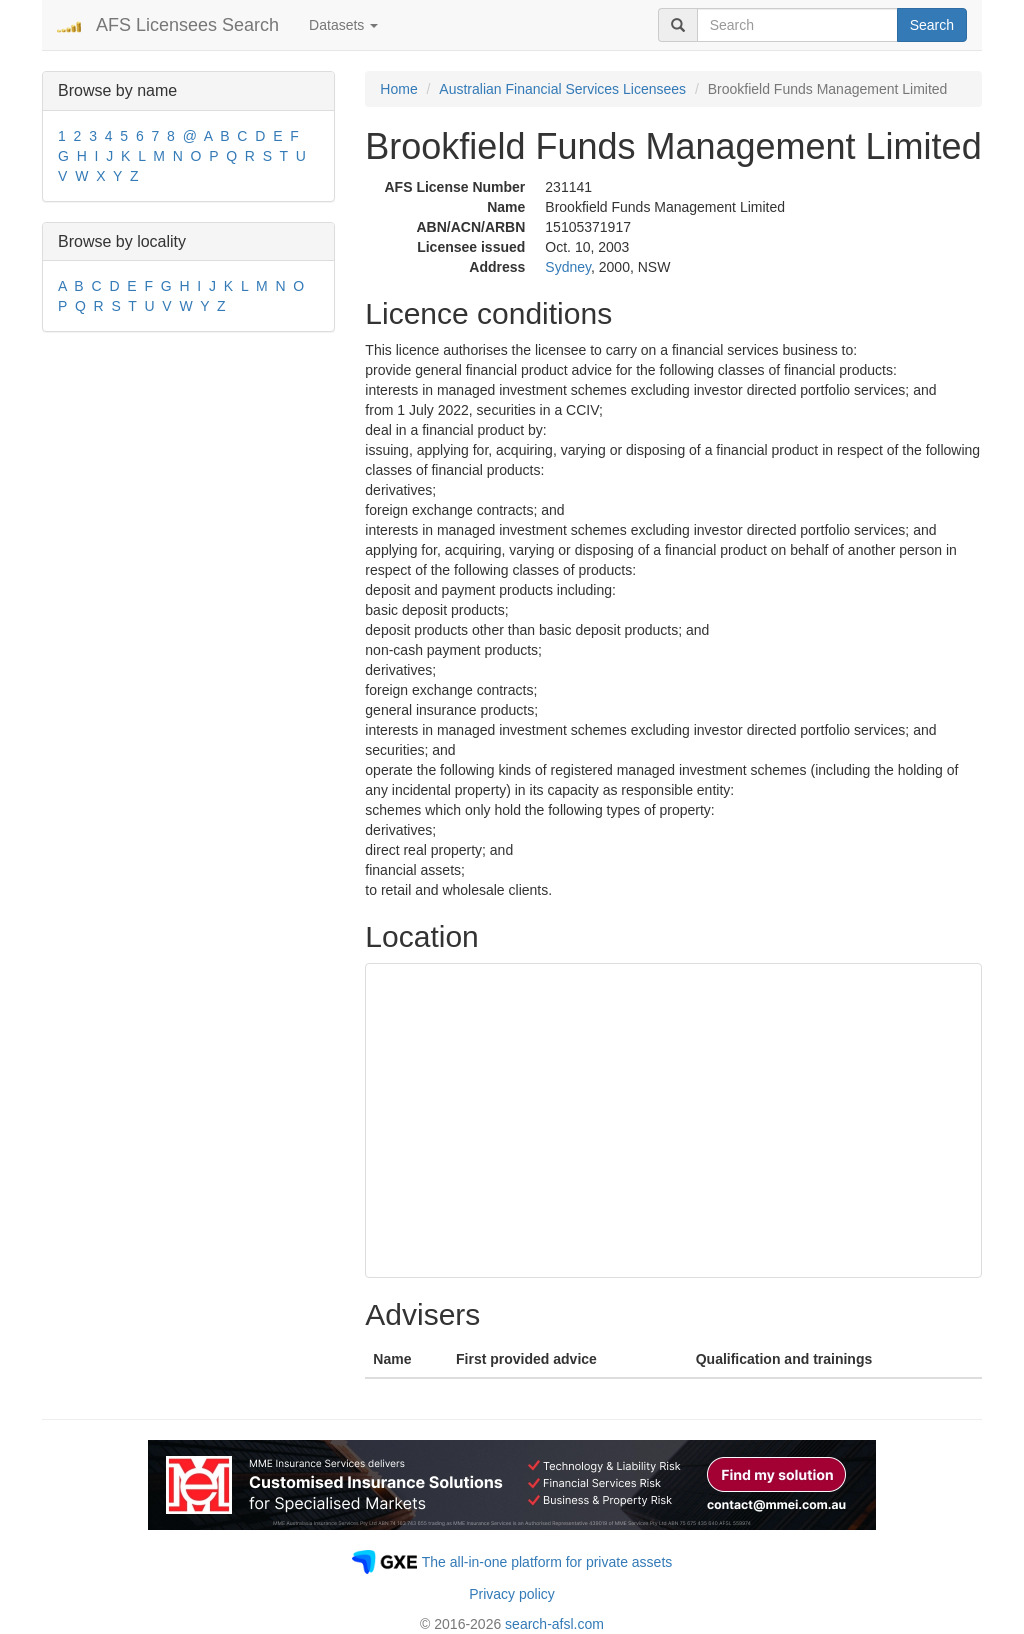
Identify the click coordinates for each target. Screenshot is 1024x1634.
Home (398, 89)
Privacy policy (512, 1594)
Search (932, 25)
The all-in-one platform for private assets (547, 1562)
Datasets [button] (343, 25)
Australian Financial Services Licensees (562, 89)
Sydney (568, 267)
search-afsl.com (554, 1624)
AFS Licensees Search (187, 25)
